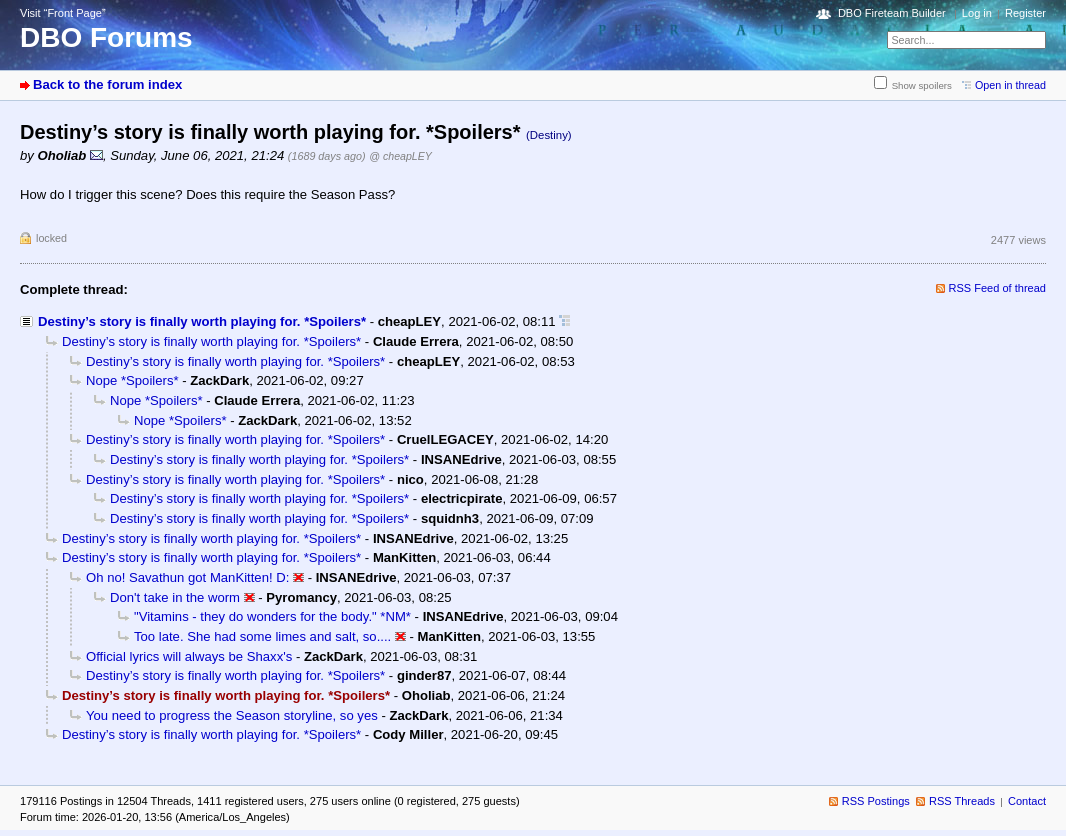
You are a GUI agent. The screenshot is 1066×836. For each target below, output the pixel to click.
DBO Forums (106, 37)
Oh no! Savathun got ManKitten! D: (187, 577)
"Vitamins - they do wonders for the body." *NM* (272, 616)
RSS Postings (876, 801)
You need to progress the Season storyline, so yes (232, 715)
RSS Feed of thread (998, 288)
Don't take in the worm (175, 597)
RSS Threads (962, 801)
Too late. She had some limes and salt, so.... (262, 636)
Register (1025, 13)
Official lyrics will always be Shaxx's (189, 656)
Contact (1027, 801)
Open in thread (1010, 85)
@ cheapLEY (400, 156)
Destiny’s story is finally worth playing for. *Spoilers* (202, 321)
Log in (977, 13)
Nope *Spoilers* (132, 380)
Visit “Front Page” (63, 13)
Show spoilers (922, 85)
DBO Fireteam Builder (892, 13)
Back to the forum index (107, 84)
